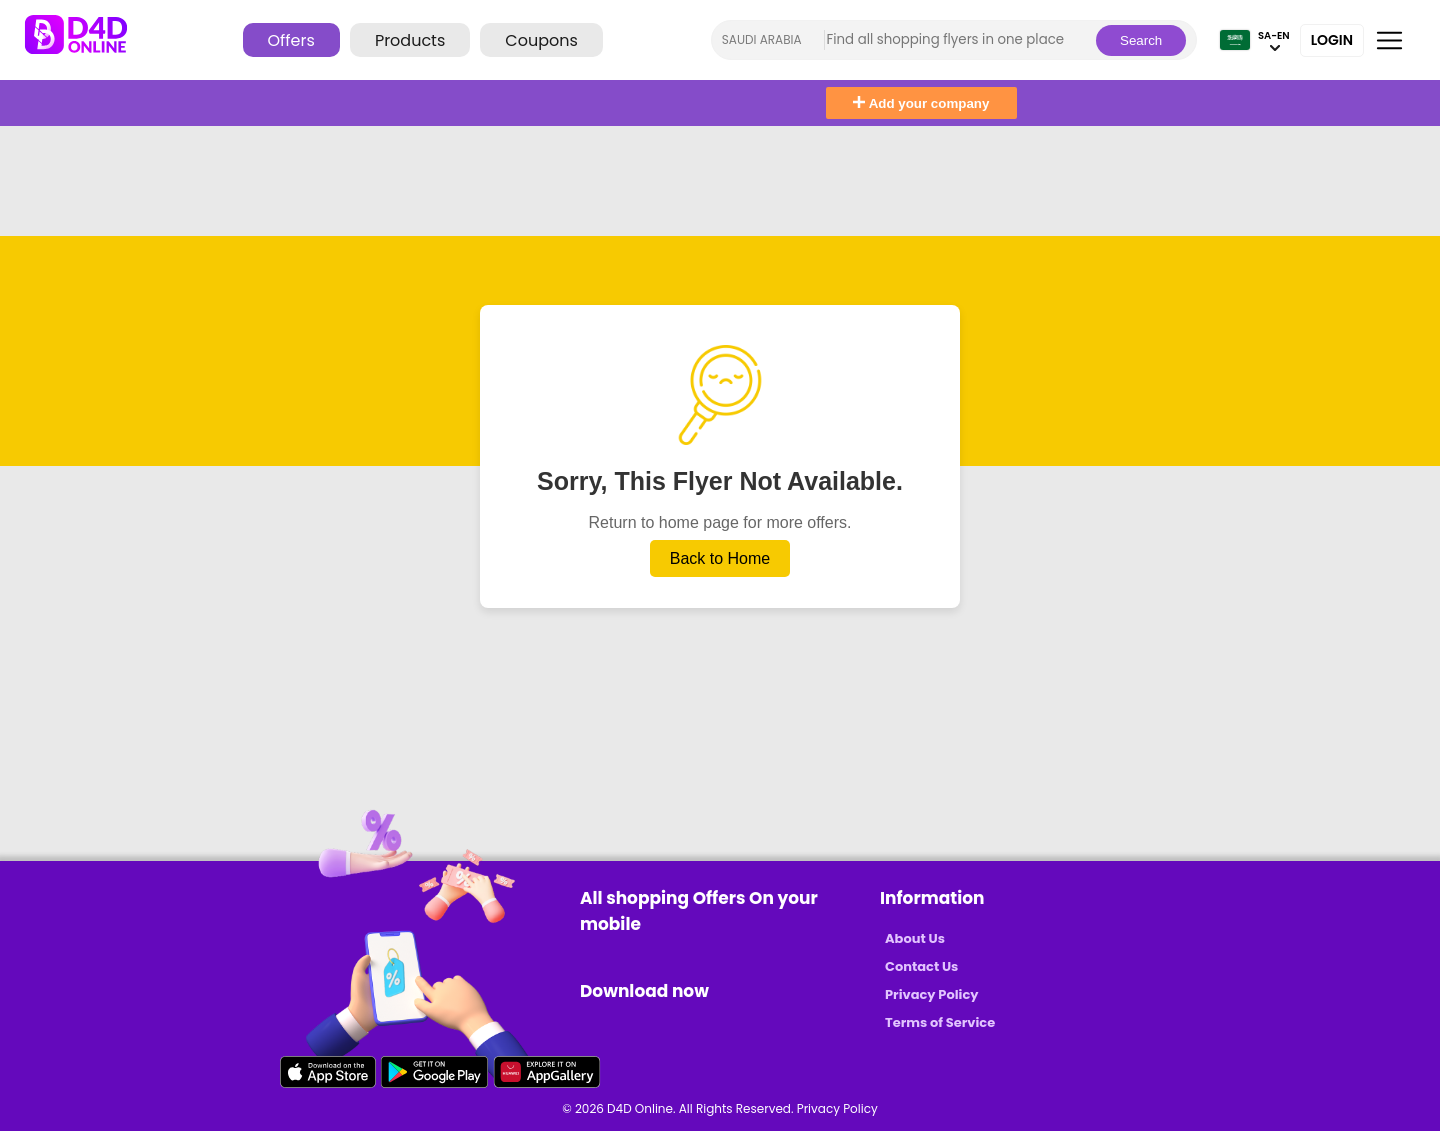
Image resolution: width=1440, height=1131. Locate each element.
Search (1141, 40)
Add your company (921, 103)
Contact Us (921, 966)
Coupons (541, 40)
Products (410, 40)
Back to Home (720, 558)
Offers (291, 40)
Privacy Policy (931, 994)
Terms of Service (940, 1022)
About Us (915, 938)
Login (1332, 40)
